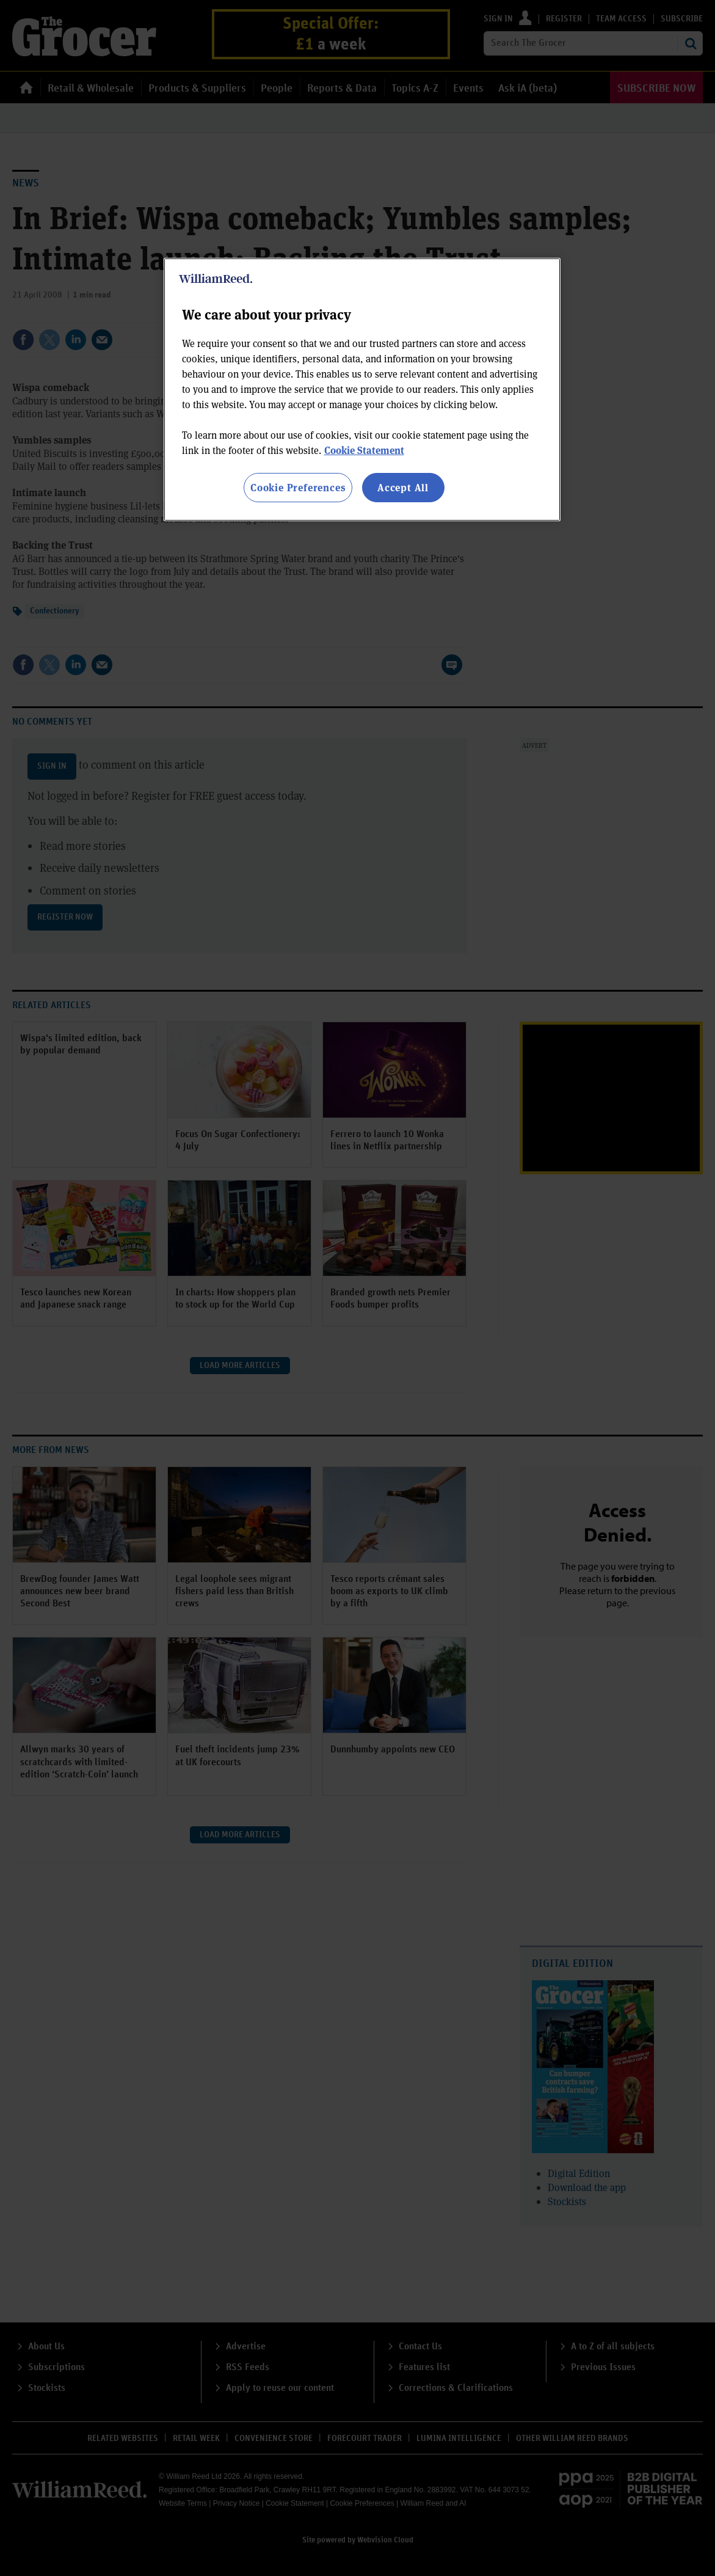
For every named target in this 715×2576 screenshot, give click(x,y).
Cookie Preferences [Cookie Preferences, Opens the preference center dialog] (297, 487)
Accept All (403, 487)
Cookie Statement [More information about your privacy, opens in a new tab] (364, 450)
